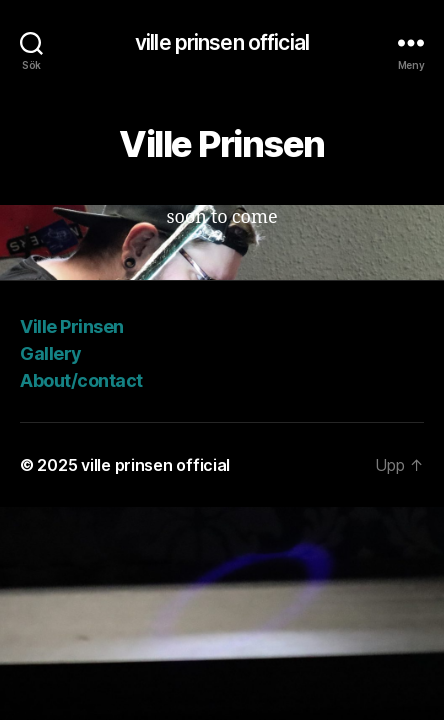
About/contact (81, 380)
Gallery (51, 353)
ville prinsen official (222, 42)
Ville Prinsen (72, 326)
